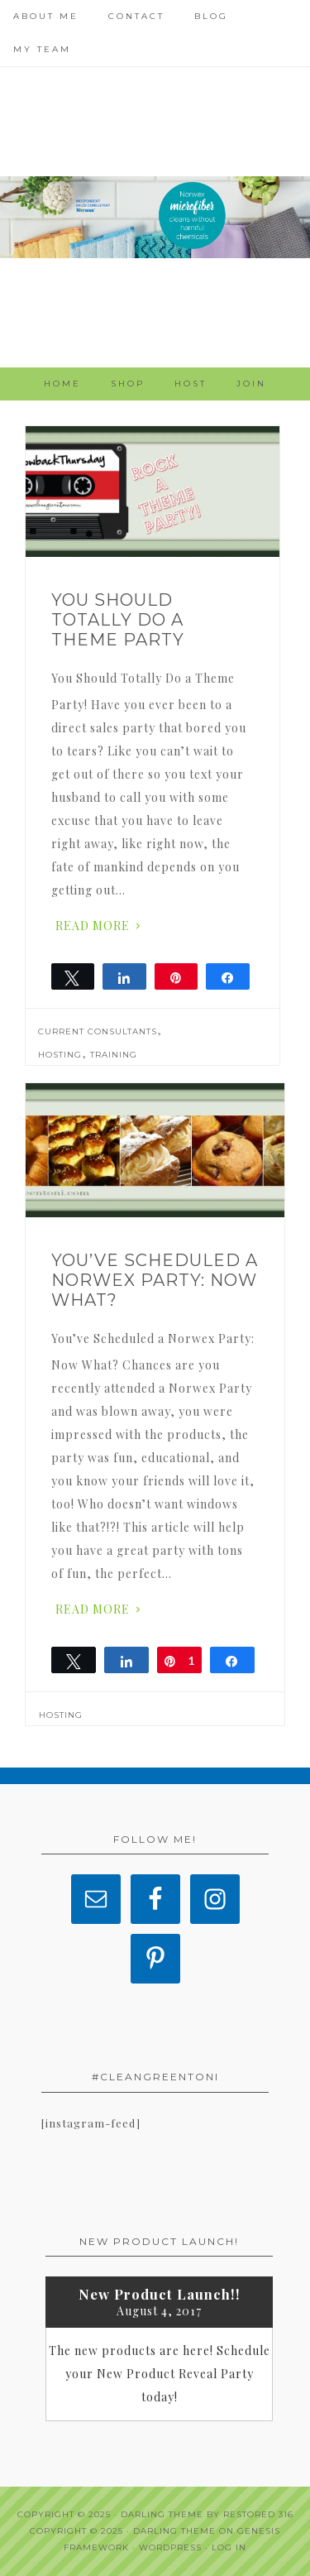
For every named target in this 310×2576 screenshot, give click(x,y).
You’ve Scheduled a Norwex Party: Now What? (154, 1280)
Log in (229, 2547)
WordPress (170, 2547)
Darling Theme (174, 2531)
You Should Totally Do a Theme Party (117, 620)
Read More (92, 925)
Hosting (60, 1054)
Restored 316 (258, 2514)
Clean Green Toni (155, 217)
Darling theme (162, 2514)
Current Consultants (97, 1031)
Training (113, 1054)
